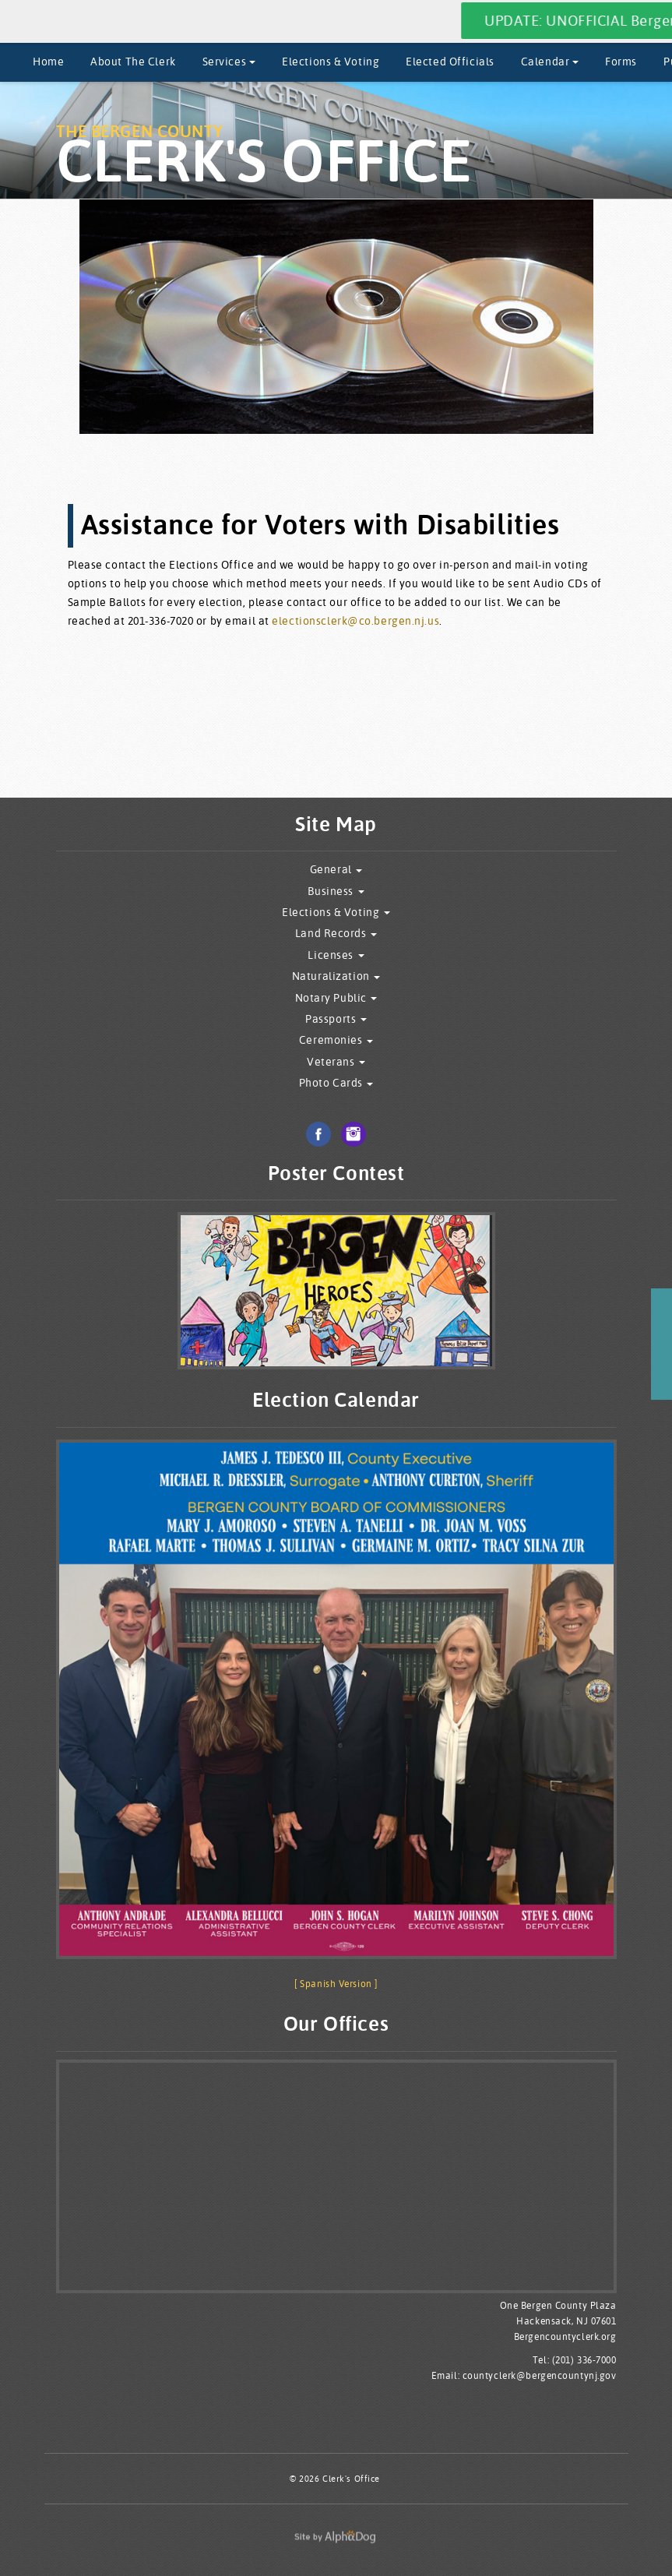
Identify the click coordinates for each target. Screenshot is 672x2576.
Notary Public (336, 998)
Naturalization (336, 976)
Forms (621, 62)
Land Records (336, 933)
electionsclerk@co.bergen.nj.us (355, 621)
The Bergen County (264, 156)
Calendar (550, 62)
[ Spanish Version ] (336, 1983)
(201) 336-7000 (584, 2360)
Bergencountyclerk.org (565, 2336)
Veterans (336, 1062)
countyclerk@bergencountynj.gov (540, 2375)
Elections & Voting (330, 62)
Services (228, 62)
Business (336, 891)
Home (48, 62)
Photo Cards (336, 1083)
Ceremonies (336, 1040)
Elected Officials (450, 62)
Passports (336, 1019)
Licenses (336, 955)
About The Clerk (132, 62)
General (336, 870)
